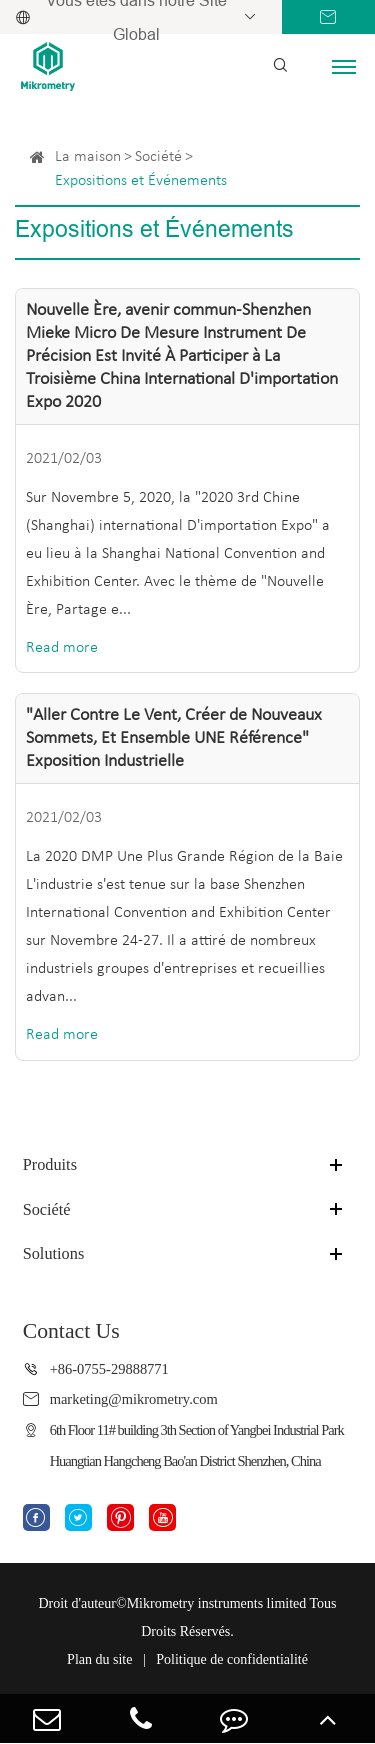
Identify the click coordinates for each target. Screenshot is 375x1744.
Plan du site (99, 1659)
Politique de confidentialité (232, 1659)
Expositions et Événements (141, 181)
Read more (62, 648)
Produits (50, 1164)
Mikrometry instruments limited (217, 1603)
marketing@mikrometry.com (134, 1399)
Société (158, 157)
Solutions (54, 1253)
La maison (88, 157)
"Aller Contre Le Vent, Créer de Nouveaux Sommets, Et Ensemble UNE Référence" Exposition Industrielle (174, 738)
